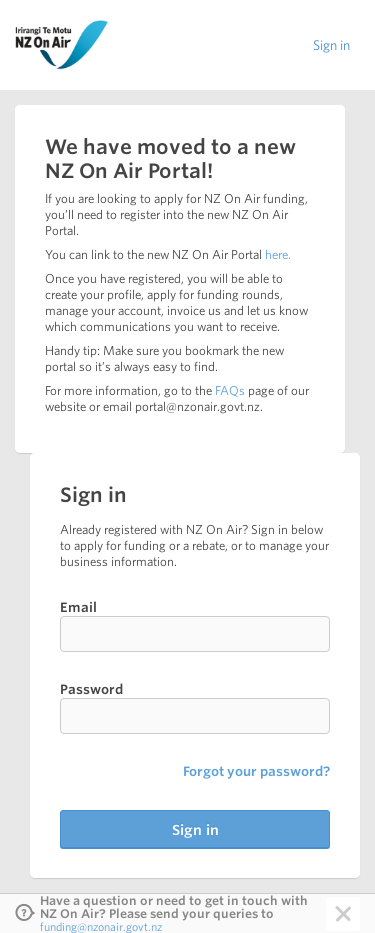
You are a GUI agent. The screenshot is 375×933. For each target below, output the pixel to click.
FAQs (230, 390)
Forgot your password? (256, 771)
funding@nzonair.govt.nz (101, 926)
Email (78, 607)
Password (91, 689)
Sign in (331, 45)
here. (278, 254)
